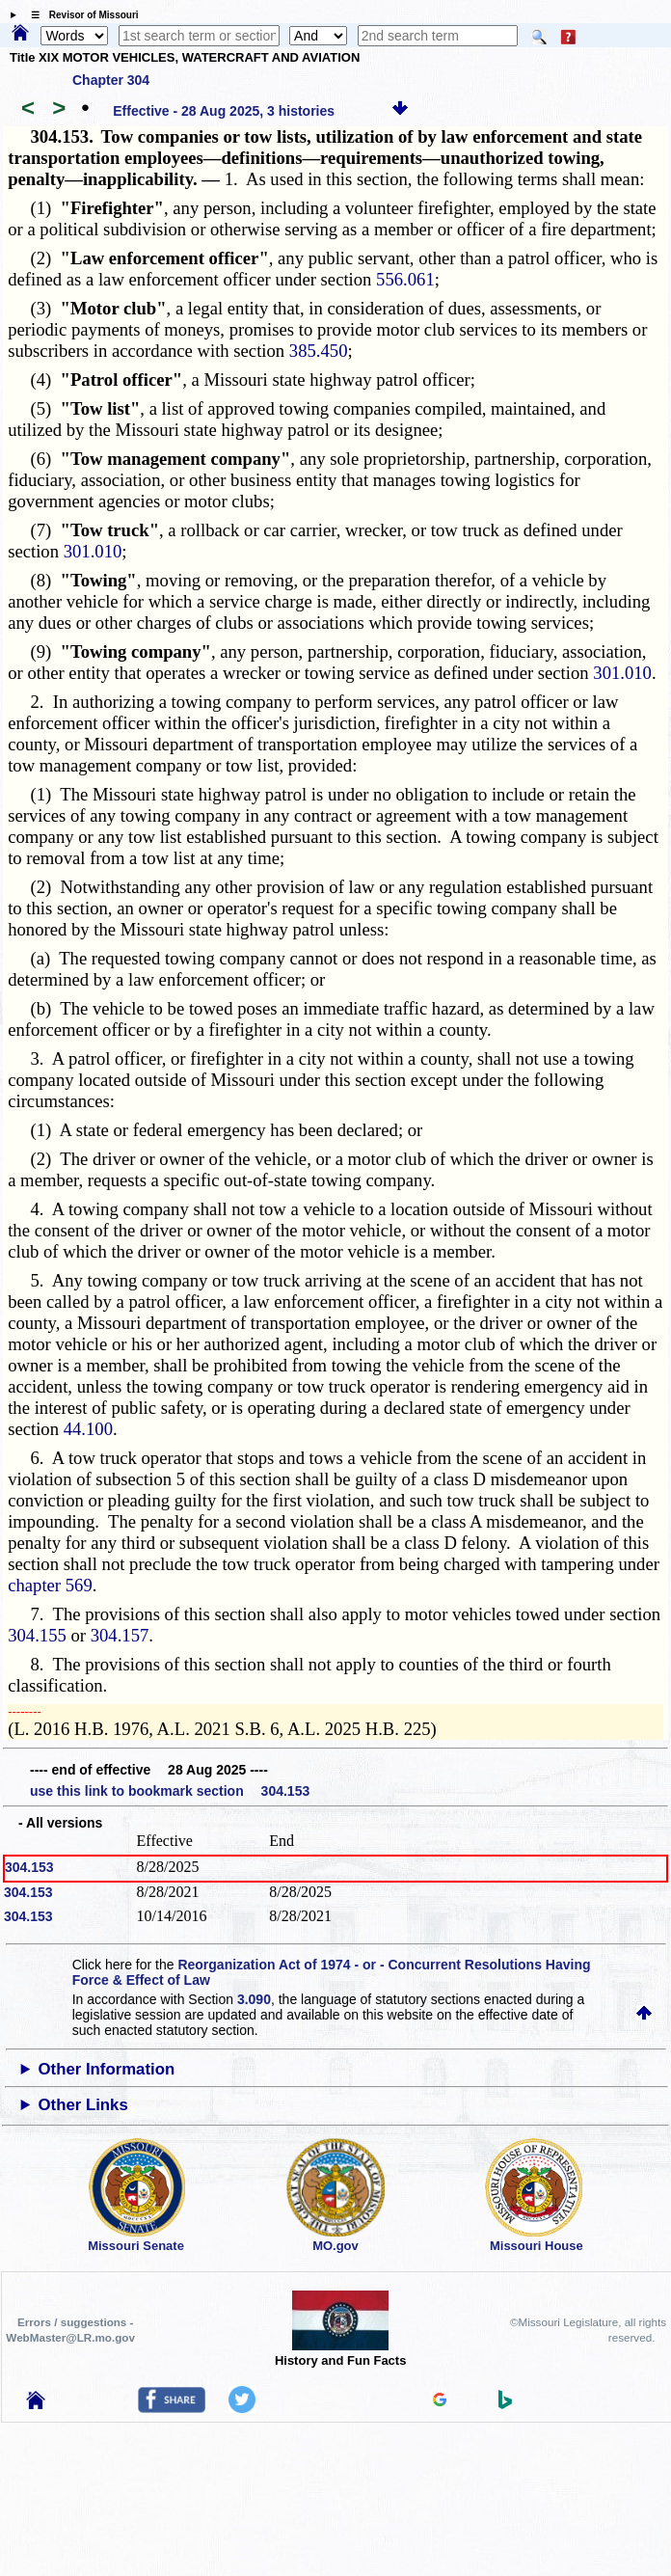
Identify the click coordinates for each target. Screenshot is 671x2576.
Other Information (106, 2069)
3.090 (254, 1999)
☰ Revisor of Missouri (80, 15)
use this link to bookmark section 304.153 (169, 1791)
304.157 (120, 1635)
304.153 (29, 1867)
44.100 (88, 1429)
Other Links (82, 2105)
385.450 (318, 350)
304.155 (37, 1635)
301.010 (93, 551)
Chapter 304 (110, 80)
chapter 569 (50, 1585)
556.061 (405, 279)
